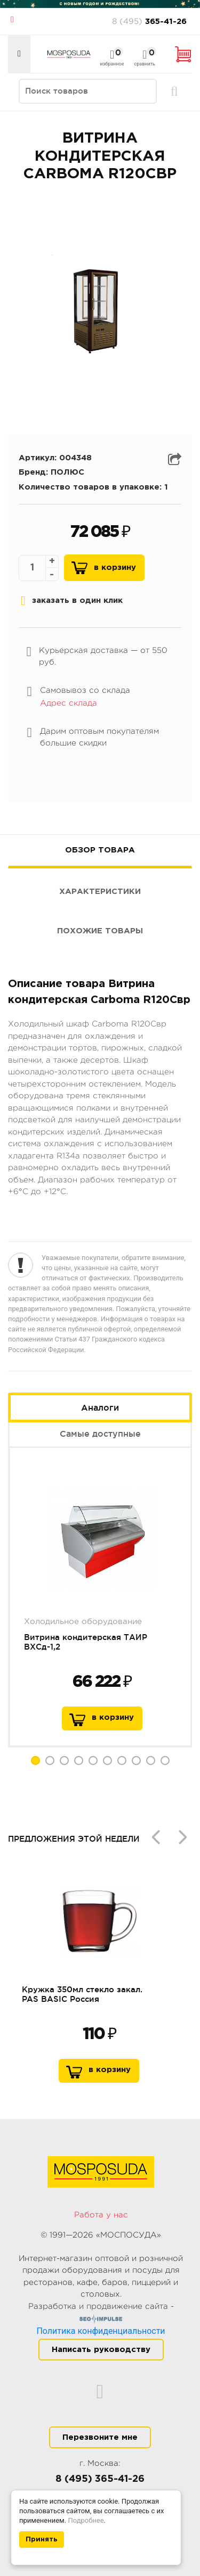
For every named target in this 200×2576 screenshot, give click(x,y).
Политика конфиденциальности (100, 2331)
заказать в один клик (72, 600)
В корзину (115, 567)
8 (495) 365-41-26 (100, 2479)
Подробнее (85, 2520)
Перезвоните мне (100, 2437)
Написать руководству (101, 2349)
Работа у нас (101, 2214)
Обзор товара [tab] (100, 850)
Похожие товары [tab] (100, 930)
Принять (42, 2539)
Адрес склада (68, 703)
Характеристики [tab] (100, 891)
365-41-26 (149, 20)
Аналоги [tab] (100, 1407)
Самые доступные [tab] (100, 1433)
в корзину (113, 1717)
